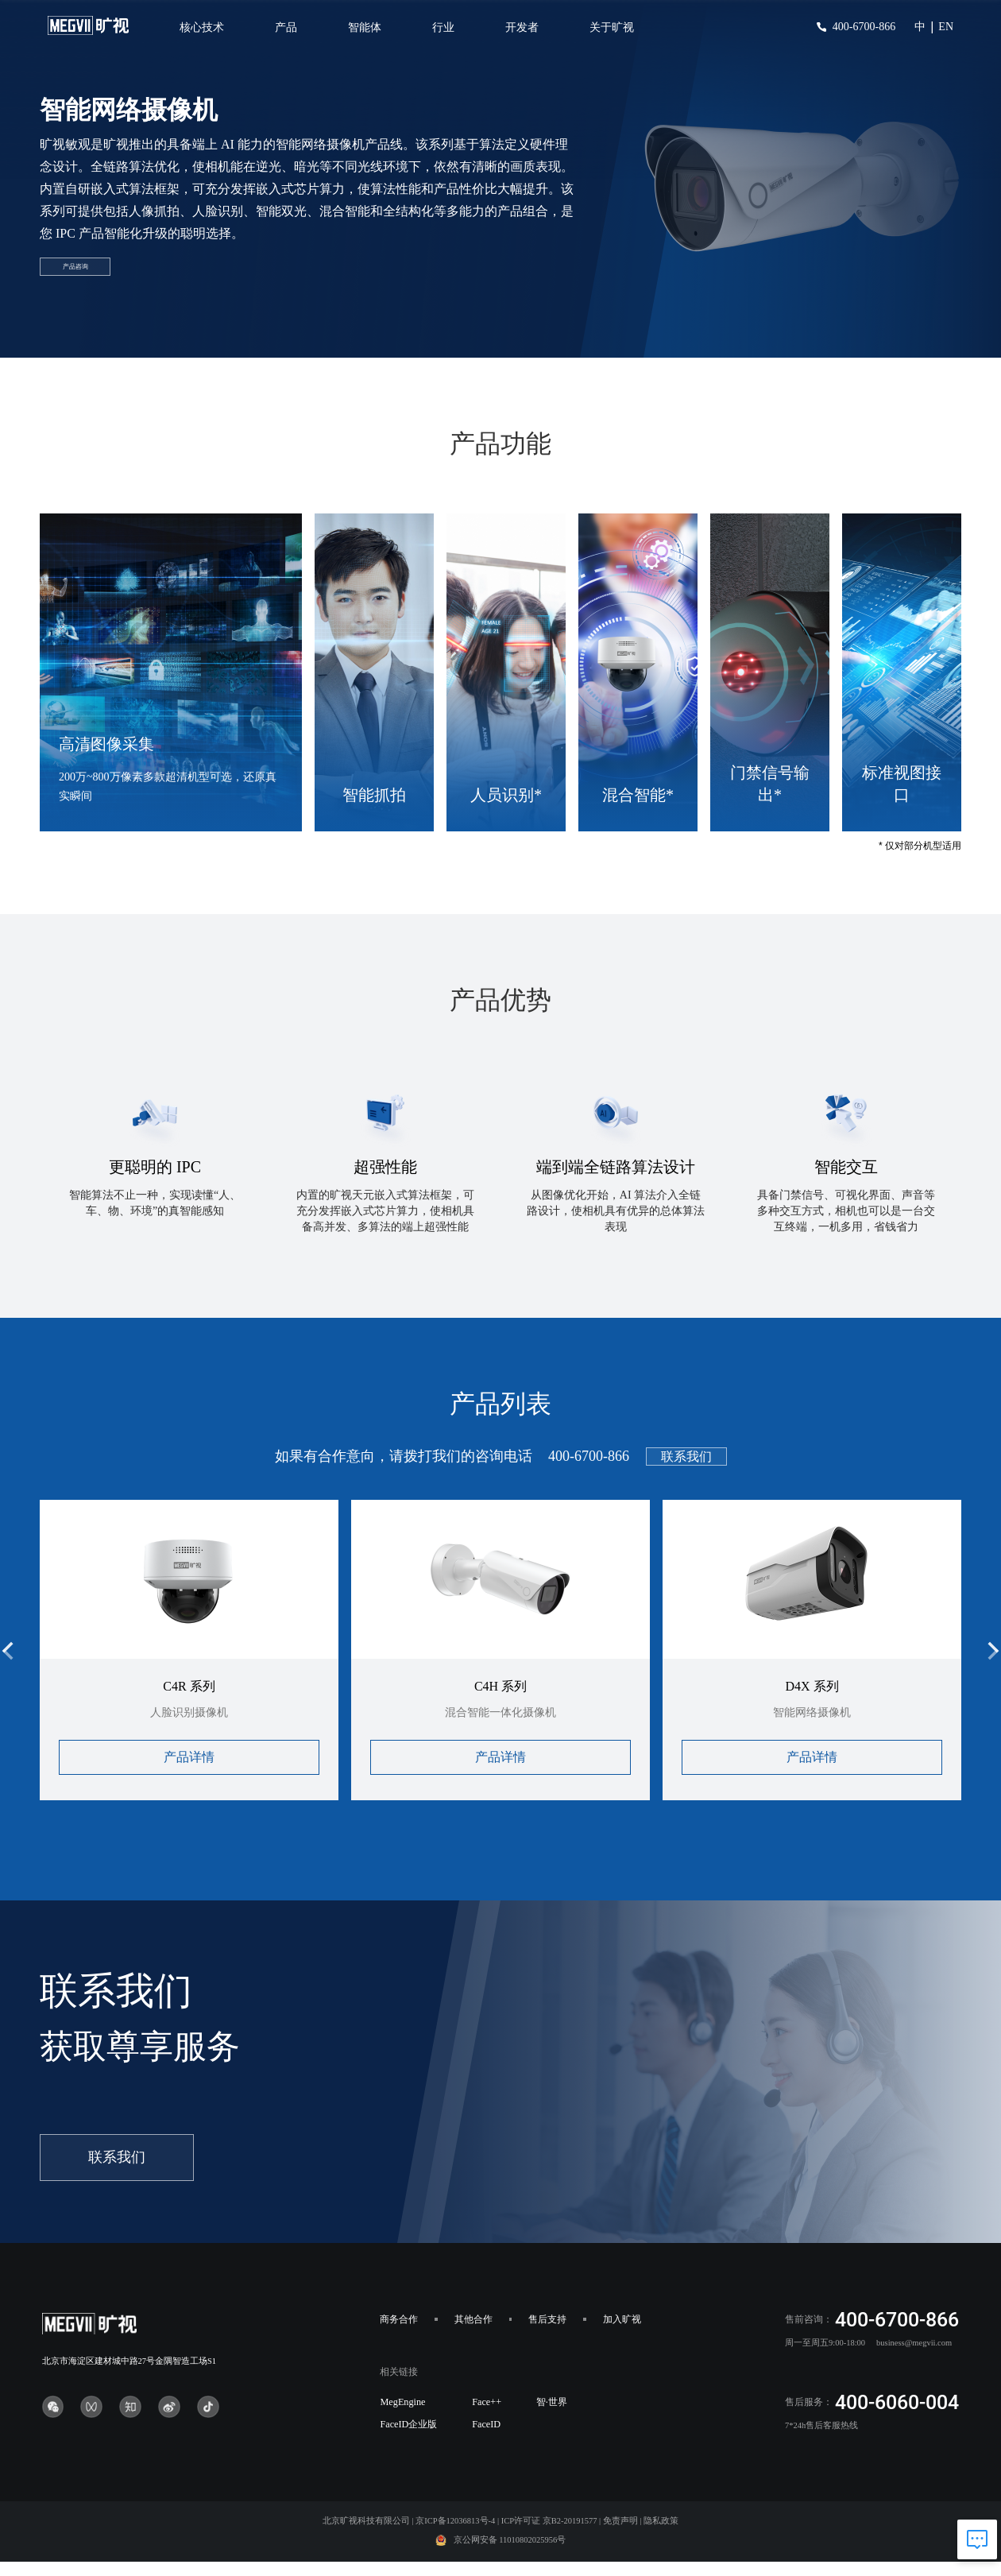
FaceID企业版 (408, 2443)
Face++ (486, 2421)
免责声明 (620, 2539)
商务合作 (399, 2338)
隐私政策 (661, 2539)
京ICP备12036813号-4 (455, 2539)
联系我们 (686, 1475)
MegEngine (402, 2421)
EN (945, 27)
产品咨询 (110, 287)
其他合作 (473, 2338)
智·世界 (551, 2421)
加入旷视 (622, 2338)
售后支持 (547, 2338)
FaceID (486, 2443)
